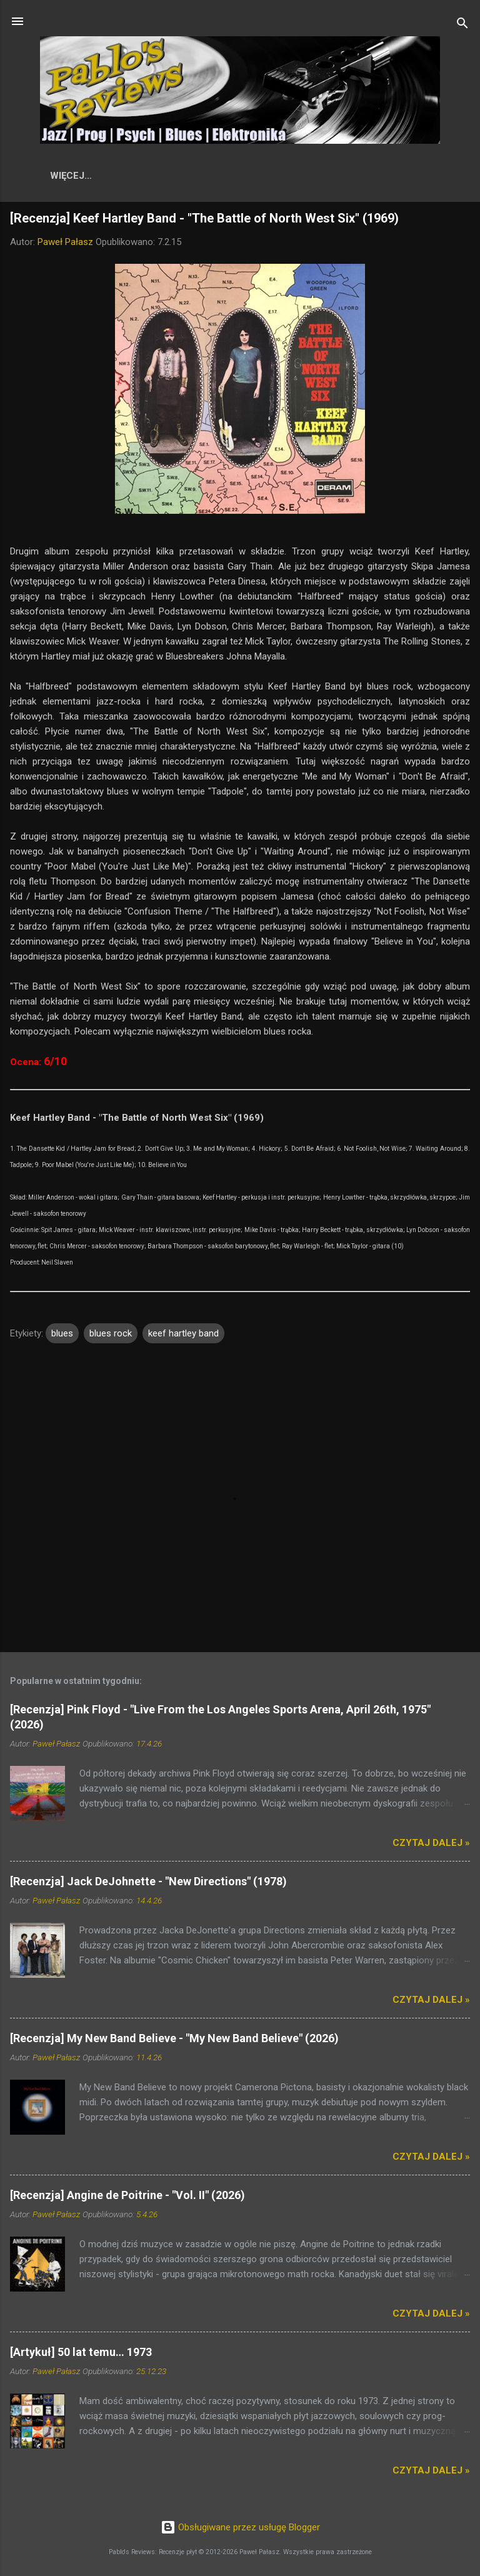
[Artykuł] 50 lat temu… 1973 (81, 2354)
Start (85, 175)
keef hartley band (183, 1335)
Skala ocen (310, 175)
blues (62, 1335)
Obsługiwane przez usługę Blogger (240, 2527)
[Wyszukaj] (462, 25)
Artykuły (386, 175)
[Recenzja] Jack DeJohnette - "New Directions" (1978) (148, 1883)
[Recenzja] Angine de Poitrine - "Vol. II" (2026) (127, 2197)
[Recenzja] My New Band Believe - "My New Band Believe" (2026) (174, 2040)
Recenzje (147, 175)
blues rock (110, 1335)
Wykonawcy (226, 175)
